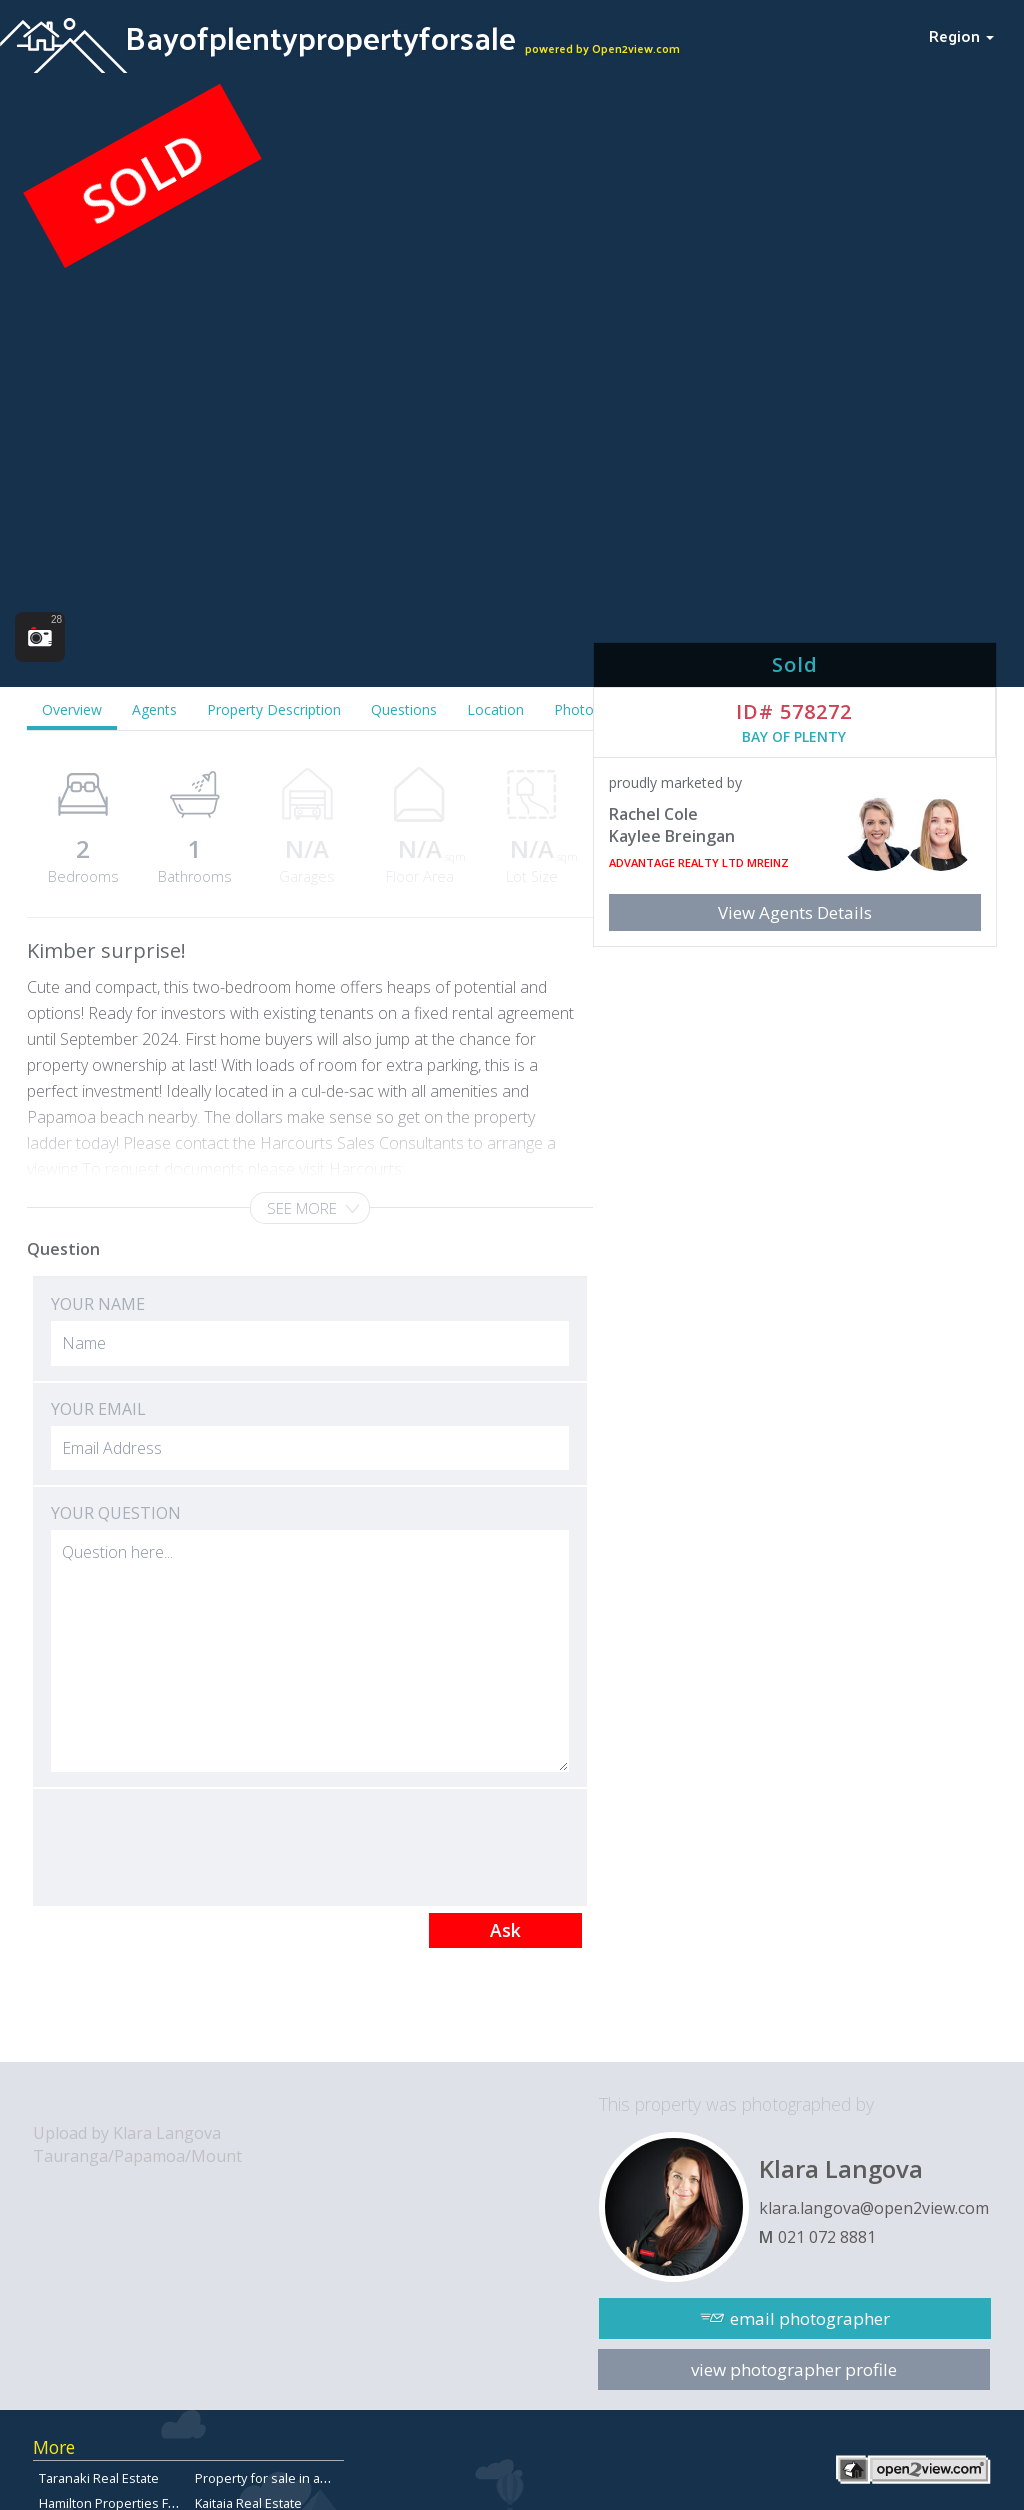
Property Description (274, 709)
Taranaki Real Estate (99, 2478)
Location (495, 709)
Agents (154, 709)
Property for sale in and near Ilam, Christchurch (335, 2478)
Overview (72, 709)
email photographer (810, 2318)
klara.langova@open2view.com (874, 2208)
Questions (404, 709)
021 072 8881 (827, 2237)
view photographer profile (794, 2369)
